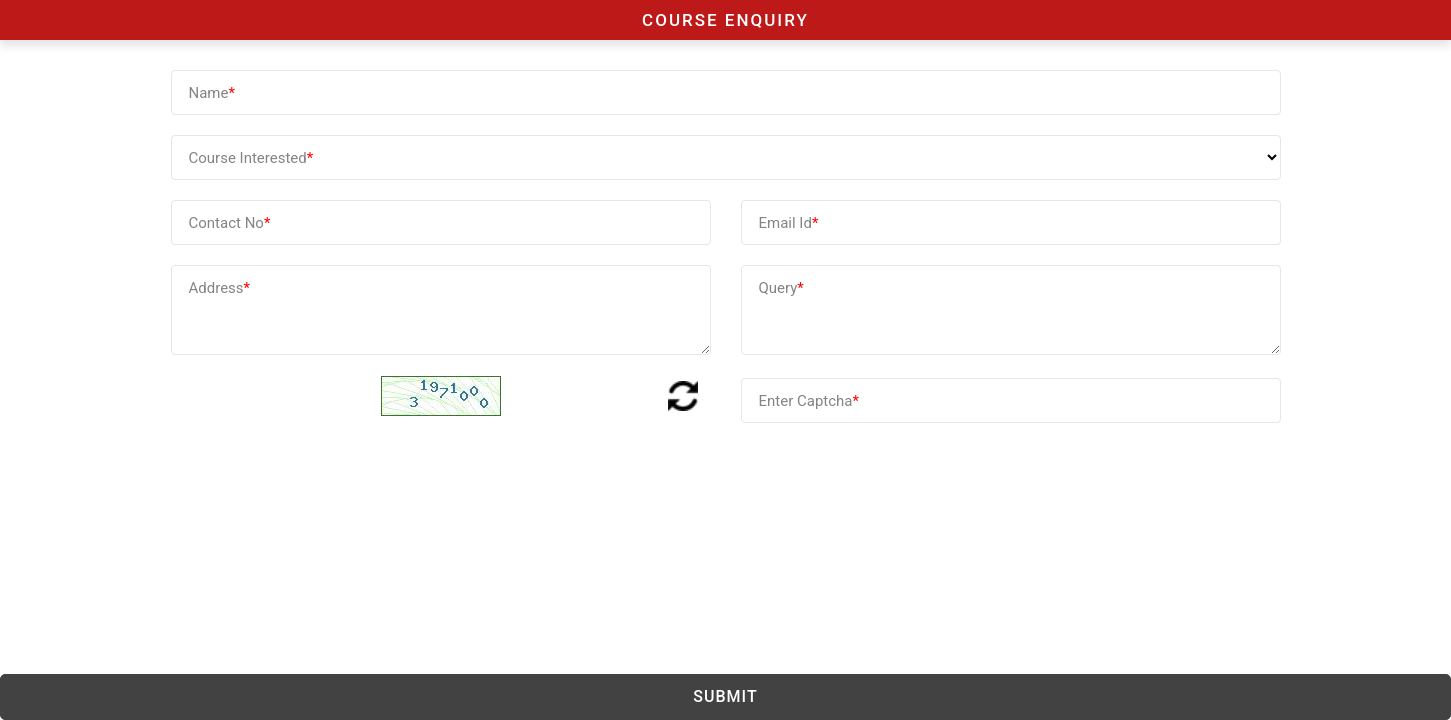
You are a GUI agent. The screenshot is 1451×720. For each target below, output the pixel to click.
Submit (725, 696)
